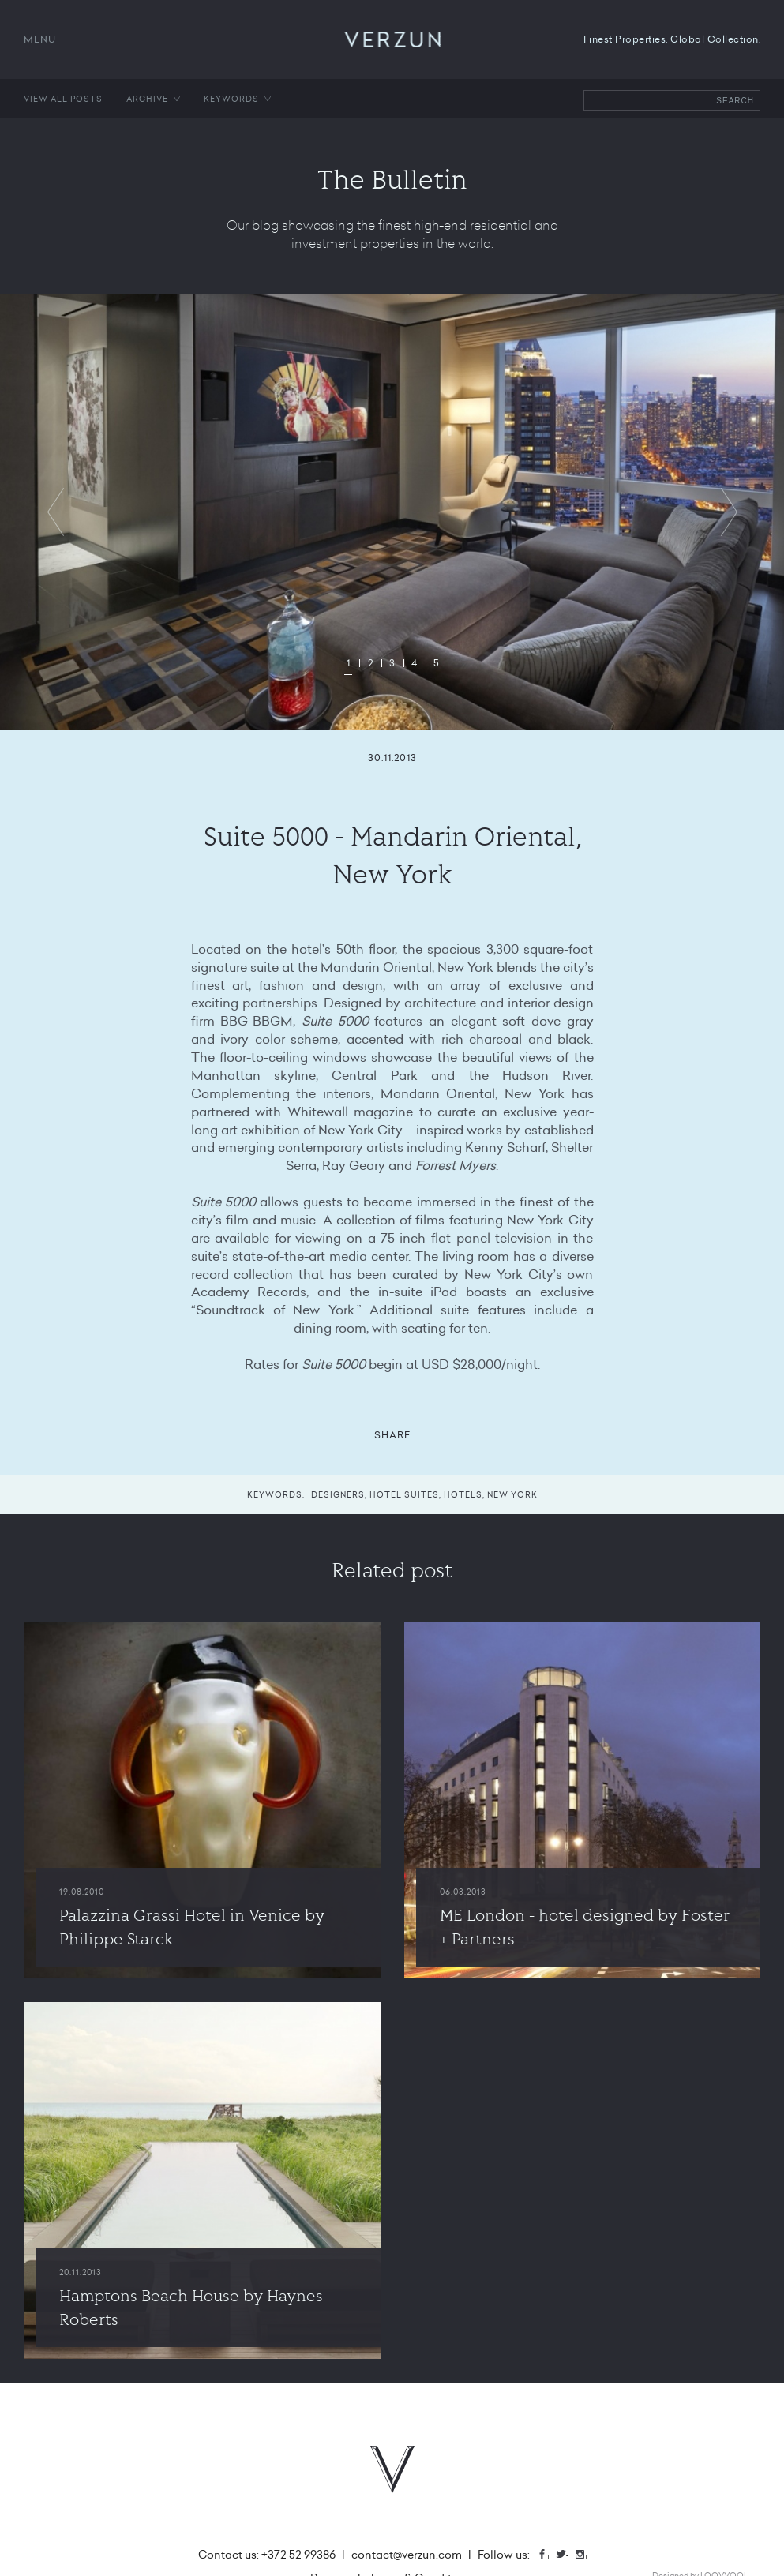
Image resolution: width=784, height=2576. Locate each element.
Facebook (548, 2555)
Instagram (586, 2555)
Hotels (463, 1494)
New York (512, 1494)
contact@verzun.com (406, 2555)
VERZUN (392, 39)
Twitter (567, 2555)
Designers (338, 1494)
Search (735, 100)
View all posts (63, 98)
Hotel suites (404, 1494)
